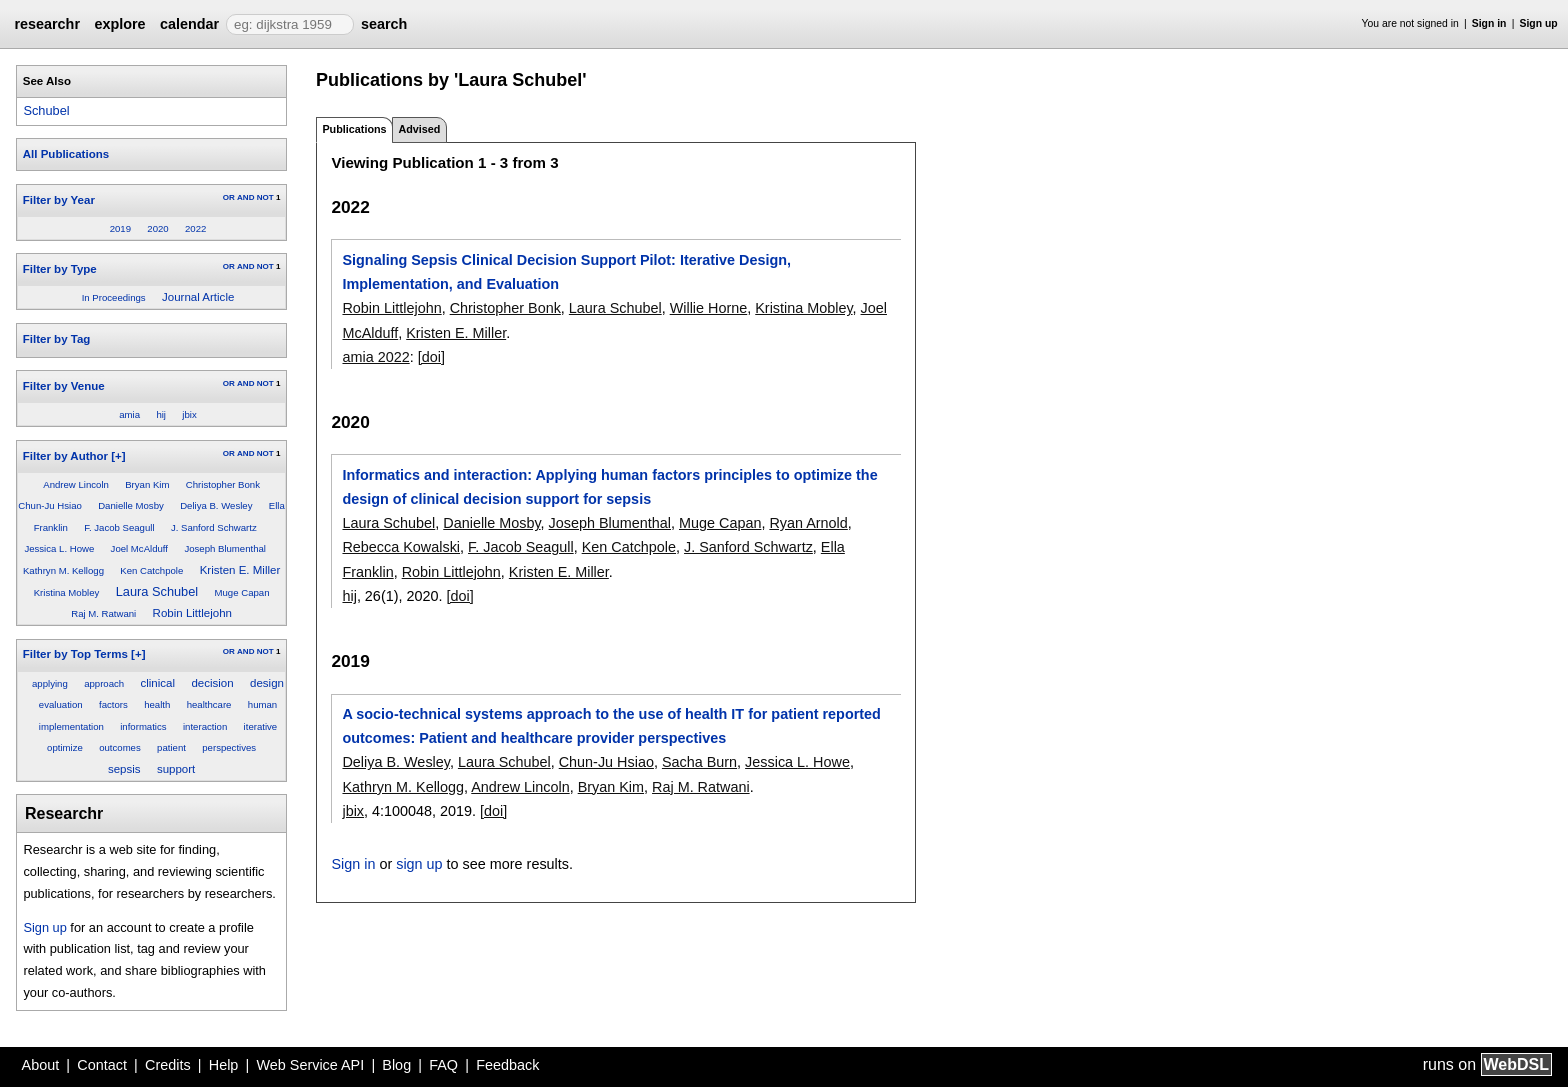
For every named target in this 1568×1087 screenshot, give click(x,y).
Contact (102, 1065)
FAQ (443, 1065)
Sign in (1489, 23)
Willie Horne (709, 308)
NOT (265, 197)
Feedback (507, 1065)
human (262, 704)
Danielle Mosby (131, 505)
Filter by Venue (64, 386)
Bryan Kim (147, 484)
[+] (118, 456)
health (157, 704)
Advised (419, 129)
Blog (396, 1065)
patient (171, 747)
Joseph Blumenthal (225, 548)
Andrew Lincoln (76, 484)
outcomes (120, 747)
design (267, 683)
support (176, 769)
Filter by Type (60, 269)
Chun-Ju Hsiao (49, 505)
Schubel (46, 110)
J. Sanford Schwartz (214, 527)
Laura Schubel (157, 591)
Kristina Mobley (67, 592)
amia (129, 414)
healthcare (209, 704)
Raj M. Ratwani (103, 613)
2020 (157, 228)
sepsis (124, 769)
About (41, 1065)
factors (113, 704)
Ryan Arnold (808, 523)
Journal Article (198, 297)
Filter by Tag (57, 339)
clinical (158, 683)
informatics (143, 726)
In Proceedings (114, 297)
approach (104, 683)
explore (119, 24)
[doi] (431, 357)
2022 (195, 228)
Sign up (1539, 23)
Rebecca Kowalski (401, 547)
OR (229, 197)
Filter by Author (65, 456)
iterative (261, 726)
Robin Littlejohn (192, 613)
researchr (47, 24)
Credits (168, 1065)
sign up (419, 864)
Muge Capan (242, 592)
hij (161, 414)
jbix (189, 414)
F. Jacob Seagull (119, 527)
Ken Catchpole (151, 570)
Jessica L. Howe (59, 548)
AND (245, 197)
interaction (205, 726)
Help (224, 1065)
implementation (71, 726)
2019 (120, 228)
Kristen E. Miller (240, 570)
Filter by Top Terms (75, 654)
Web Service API (310, 1065)
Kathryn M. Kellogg (63, 570)
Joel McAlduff (139, 548)
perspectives (229, 747)
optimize (65, 747)
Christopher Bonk (223, 484)
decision (212, 683)
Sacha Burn (699, 762)
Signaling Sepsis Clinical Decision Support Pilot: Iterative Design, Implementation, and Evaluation (566, 272)
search (384, 24)
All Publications (66, 154)
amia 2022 (375, 357)
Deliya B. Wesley (216, 505)
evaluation (61, 704)
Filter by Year (59, 200)
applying (50, 683)
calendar (189, 24)
